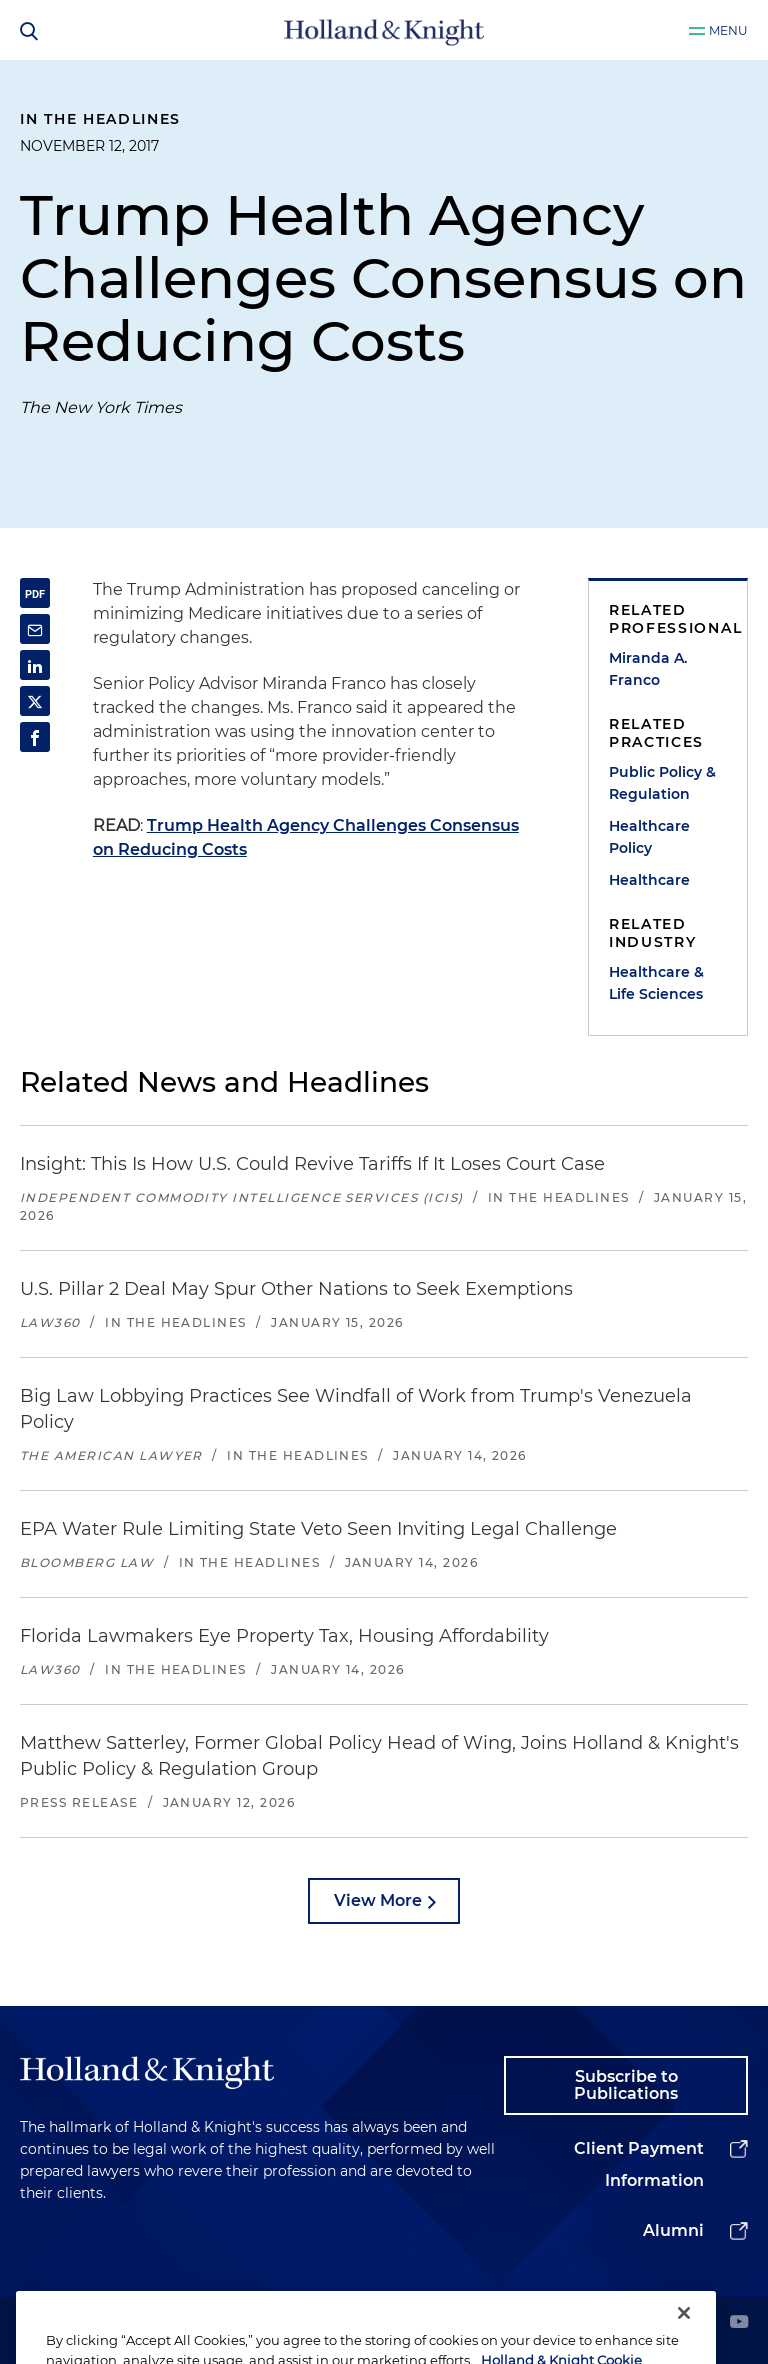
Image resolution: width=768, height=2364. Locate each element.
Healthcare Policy (649, 837)
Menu (728, 30)
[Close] (684, 2335)
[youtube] (739, 2323)
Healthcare (649, 880)
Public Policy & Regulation (662, 783)
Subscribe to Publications (626, 2085)
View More (378, 1900)
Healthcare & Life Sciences (656, 983)
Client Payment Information (639, 2164)
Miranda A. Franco (648, 669)
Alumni (673, 2230)
